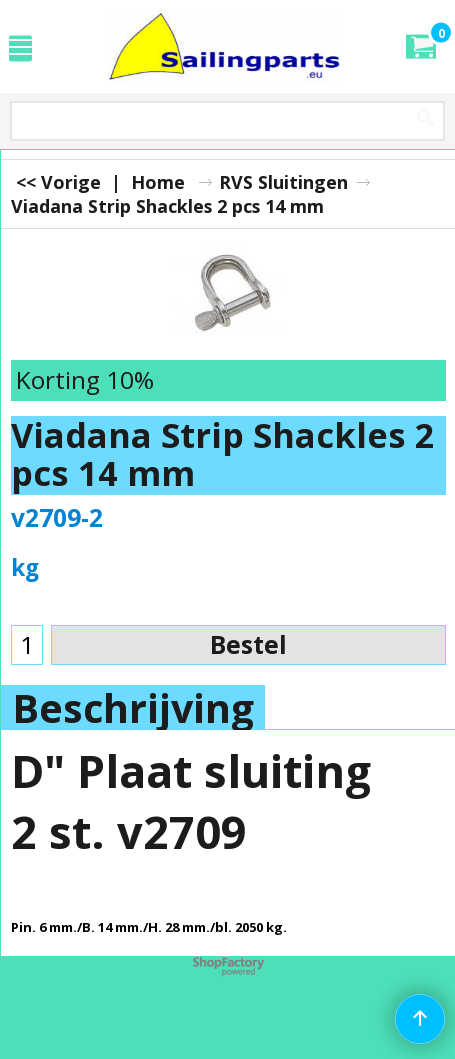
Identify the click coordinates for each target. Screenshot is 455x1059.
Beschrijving (133, 708)
